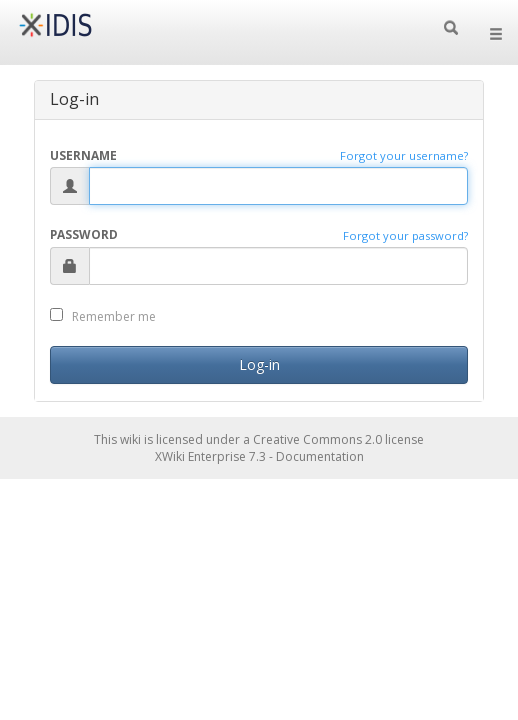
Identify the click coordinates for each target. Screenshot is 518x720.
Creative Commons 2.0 (317, 439)
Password (84, 234)
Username (83, 155)
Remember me (103, 316)
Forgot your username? (404, 155)
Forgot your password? (405, 235)
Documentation (320, 456)
